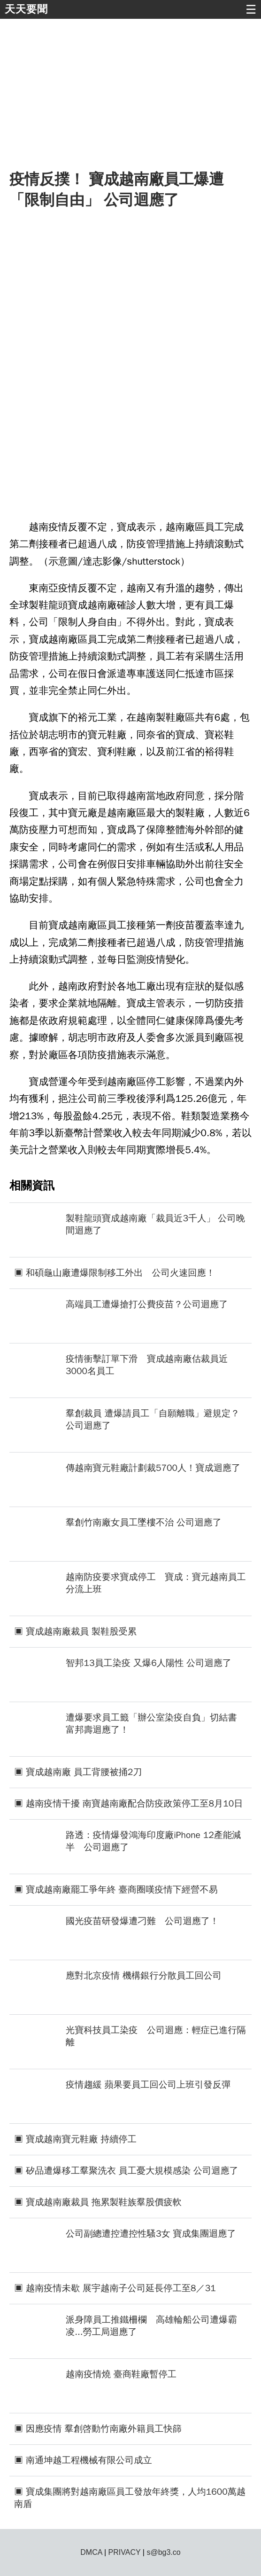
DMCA (91, 2552)
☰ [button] (251, 9)
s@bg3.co (163, 2552)
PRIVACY (124, 2552)
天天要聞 (26, 9)
